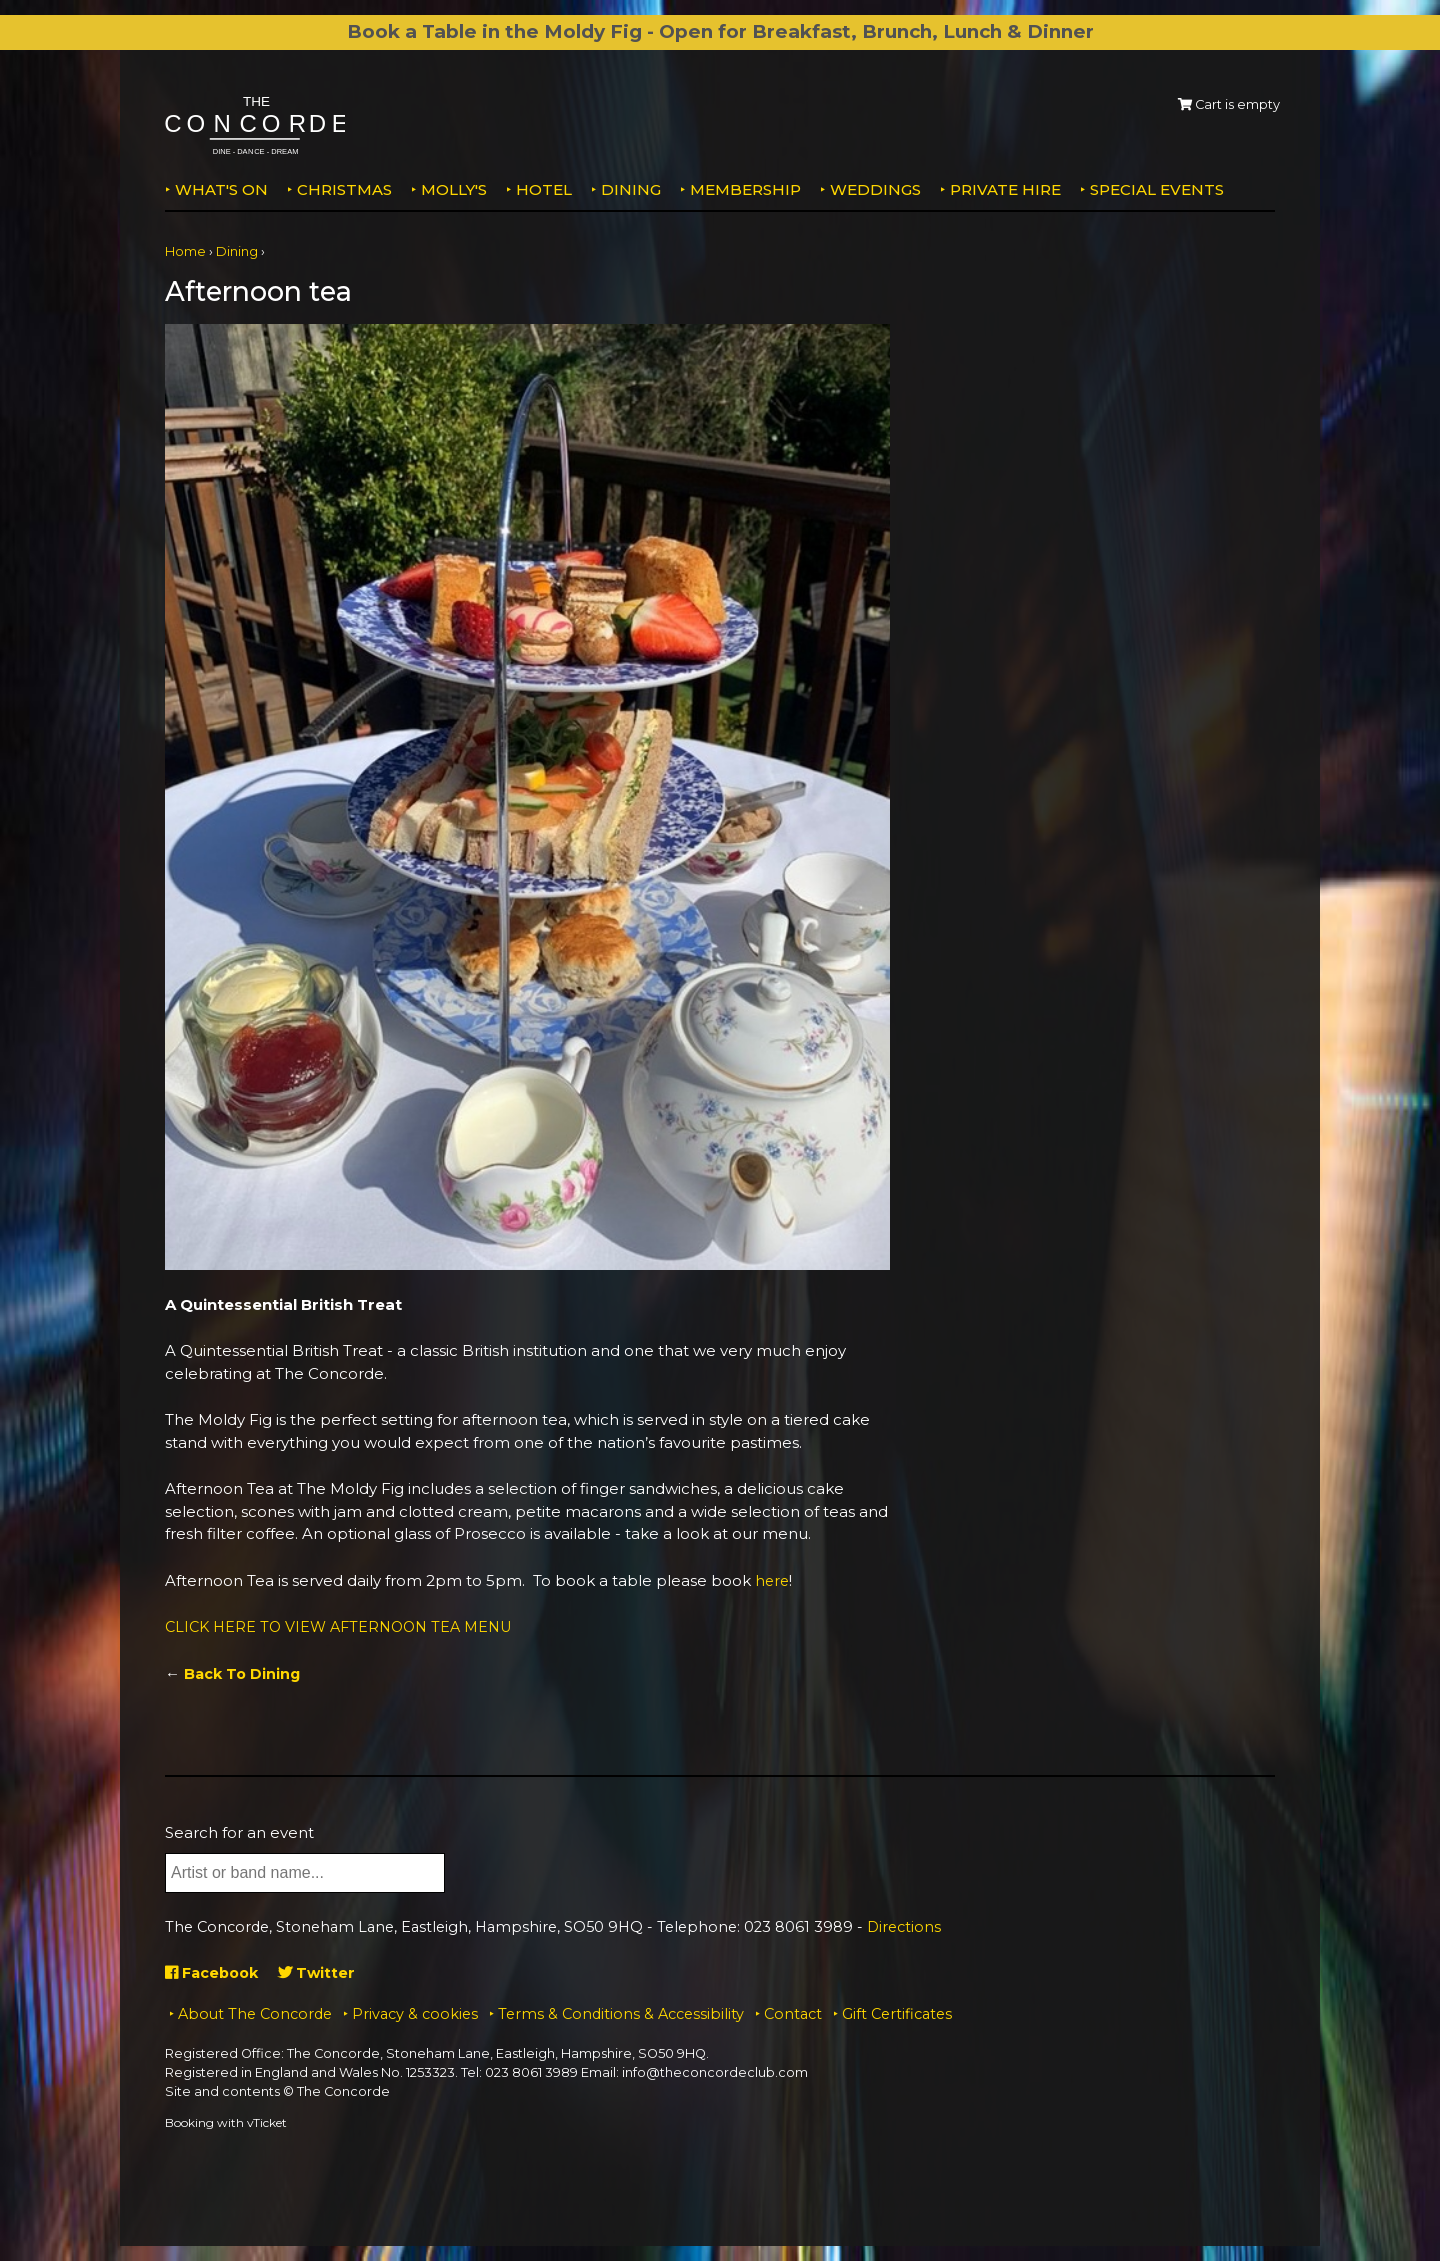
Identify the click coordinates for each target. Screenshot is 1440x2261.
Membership (745, 189)
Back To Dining (244, 1673)
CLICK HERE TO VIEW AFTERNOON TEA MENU (346, 1626)
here (773, 1580)
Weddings (875, 189)
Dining (631, 189)
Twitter (323, 1972)
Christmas (344, 189)
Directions (904, 1927)
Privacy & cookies (415, 2014)
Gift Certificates (897, 2014)
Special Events (1157, 189)
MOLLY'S (454, 189)
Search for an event (239, 1832)
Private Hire (1005, 189)
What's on (221, 189)
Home (185, 251)
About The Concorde (255, 2014)
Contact (793, 2014)
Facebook (214, 1972)
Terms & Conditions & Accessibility (621, 2014)
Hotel (544, 189)
